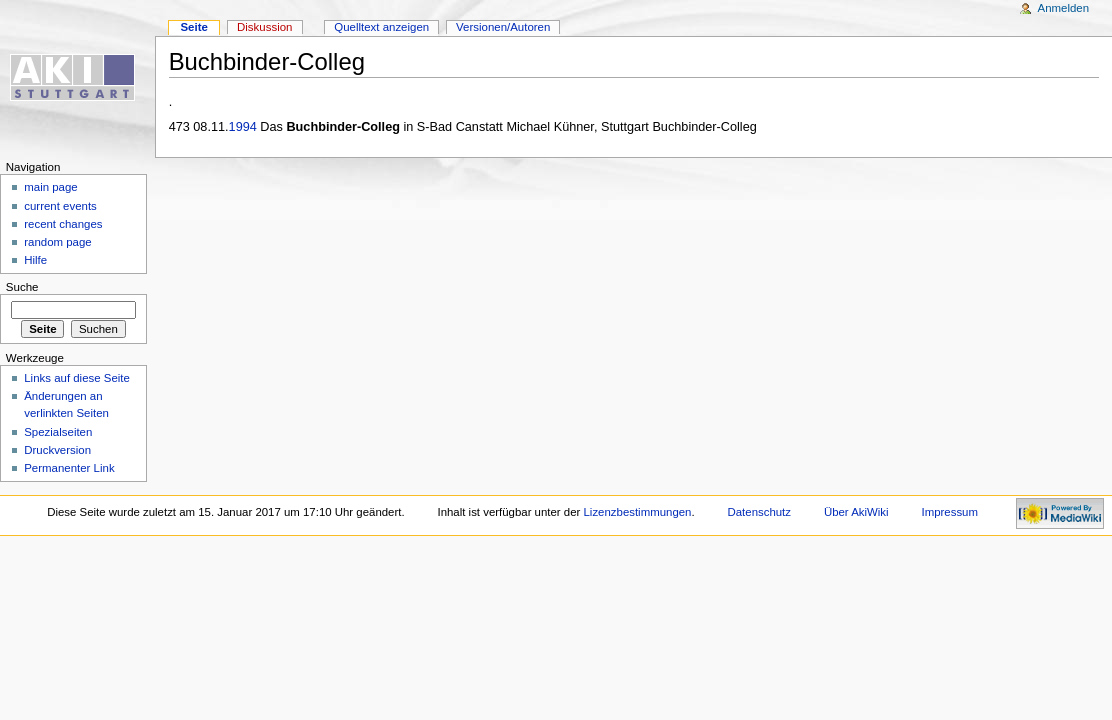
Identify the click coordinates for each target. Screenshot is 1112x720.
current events (60, 206)
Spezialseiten (58, 432)
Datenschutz (760, 512)
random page (58, 242)
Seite (193, 27)
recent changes (63, 224)
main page (51, 187)
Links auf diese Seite (77, 378)
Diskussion (264, 27)
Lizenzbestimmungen (638, 512)
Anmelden (1064, 8)
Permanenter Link (69, 468)
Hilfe (35, 260)
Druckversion (57, 450)
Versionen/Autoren (503, 27)
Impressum (950, 512)
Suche (22, 287)
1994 (243, 127)
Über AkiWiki (856, 512)
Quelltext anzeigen (381, 27)
